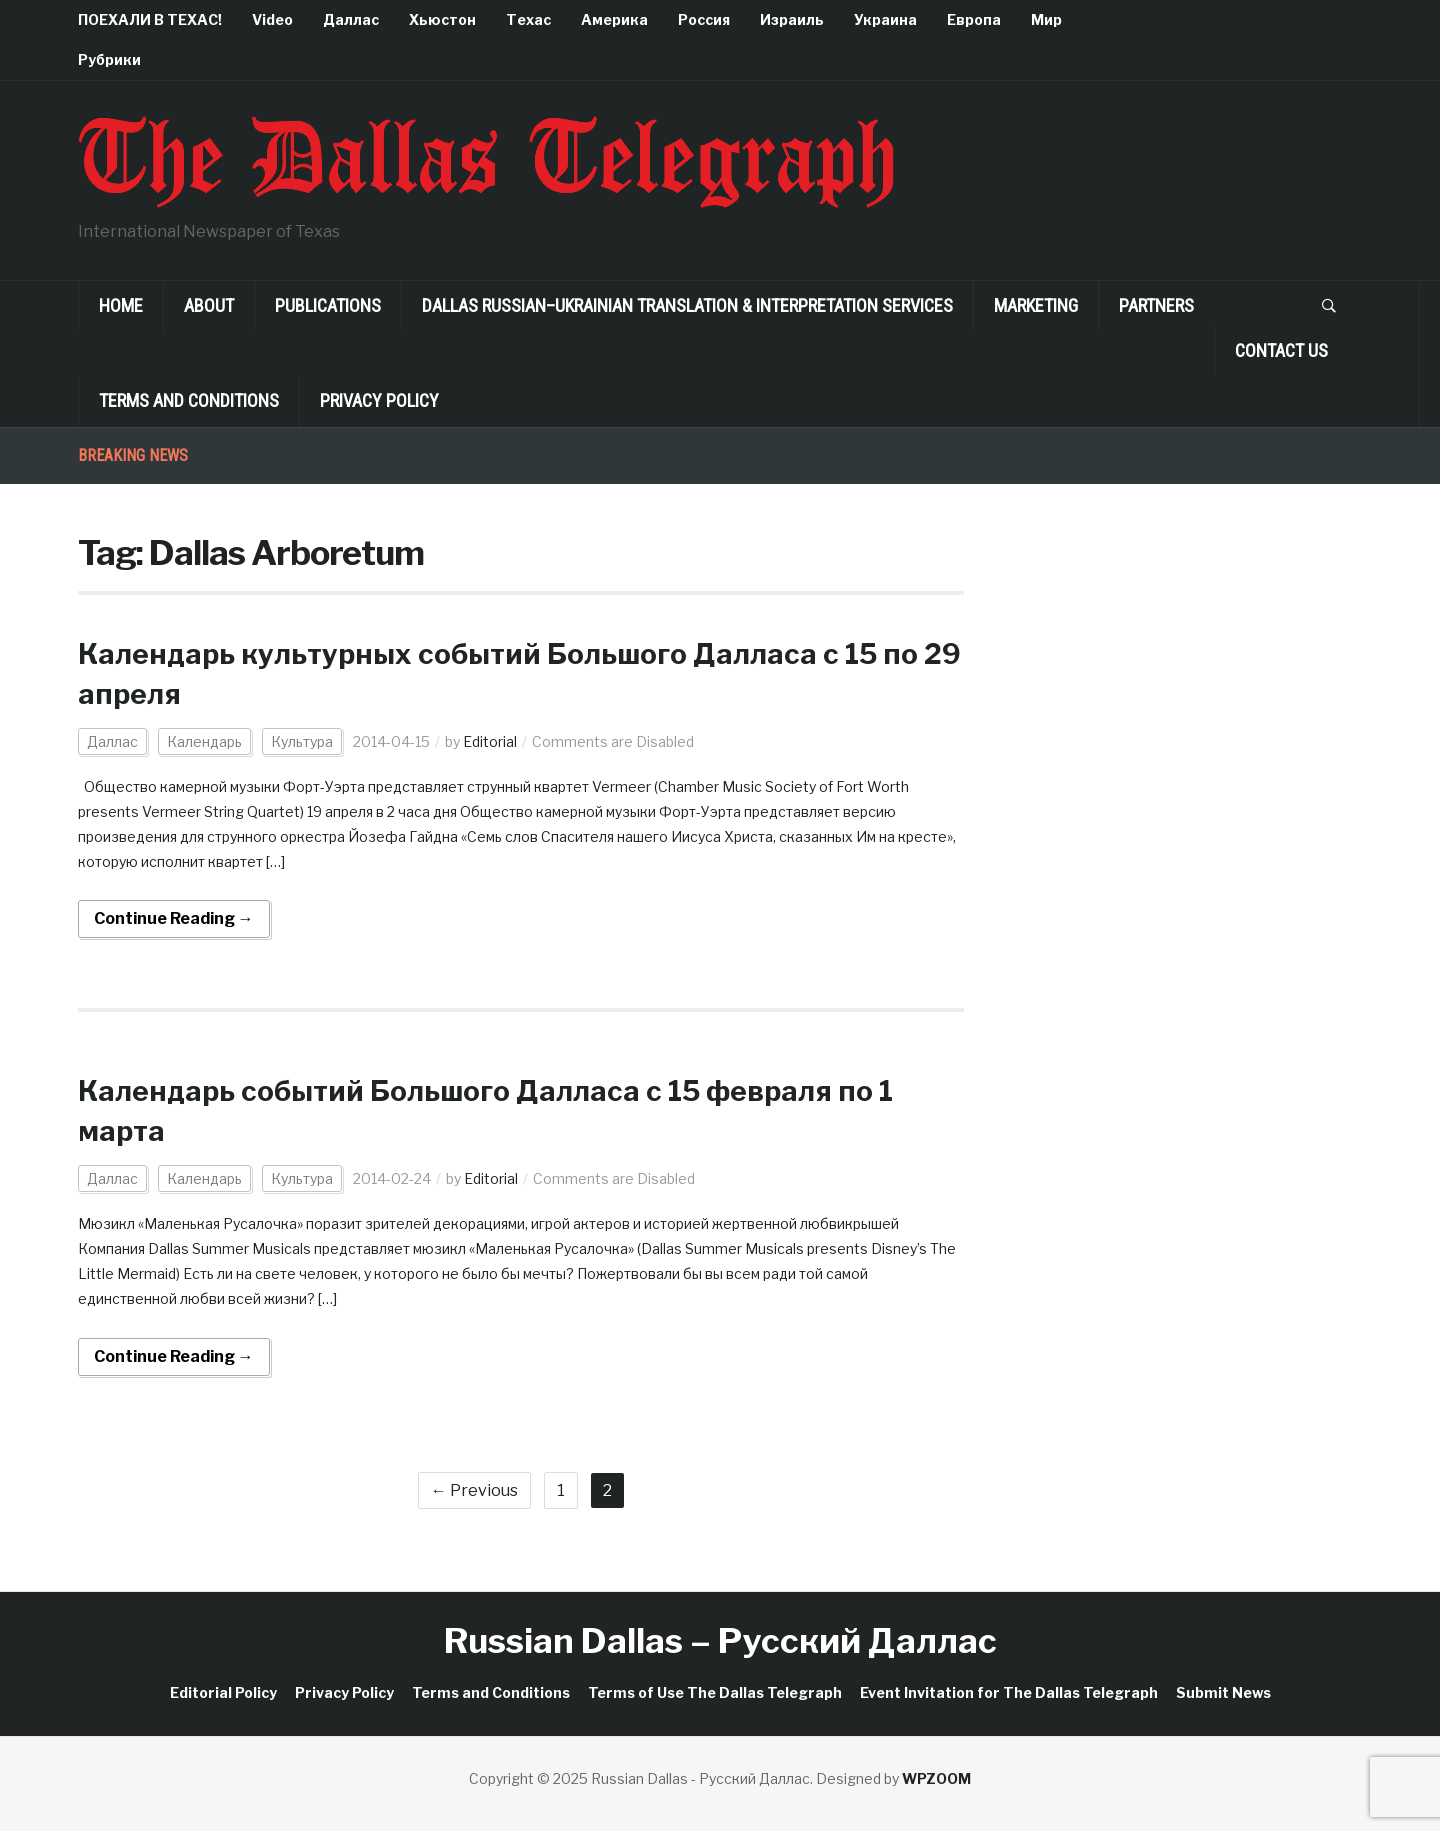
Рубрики (109, 59)
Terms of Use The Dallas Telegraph (715, 1692)
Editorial (490, 741)
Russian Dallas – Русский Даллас (720, 1640)
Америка (614, 19)
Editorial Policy (223, 1692)
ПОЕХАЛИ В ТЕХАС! (150, 19)
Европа (974, 19)
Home (121, 305)
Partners (1156, 305)
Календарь (204, 741)
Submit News (1223, 1692)
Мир (1046, 19)
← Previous (474, 1490)
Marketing (1036, 305)
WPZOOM (936, 1778)
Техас (528, 19)
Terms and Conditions (189, 400)
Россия (704, 19)
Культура (302, 741)
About (209, 305)
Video (272, 19)
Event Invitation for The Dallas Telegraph (1009, 1692)
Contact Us (1281, 350)
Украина (885, 19)
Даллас (351, 19)
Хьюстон (442, 19)
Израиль (792, 19)
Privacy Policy (379, 400)
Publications (328, 305)
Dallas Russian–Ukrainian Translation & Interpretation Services (687, 305)
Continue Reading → (174, 918)
